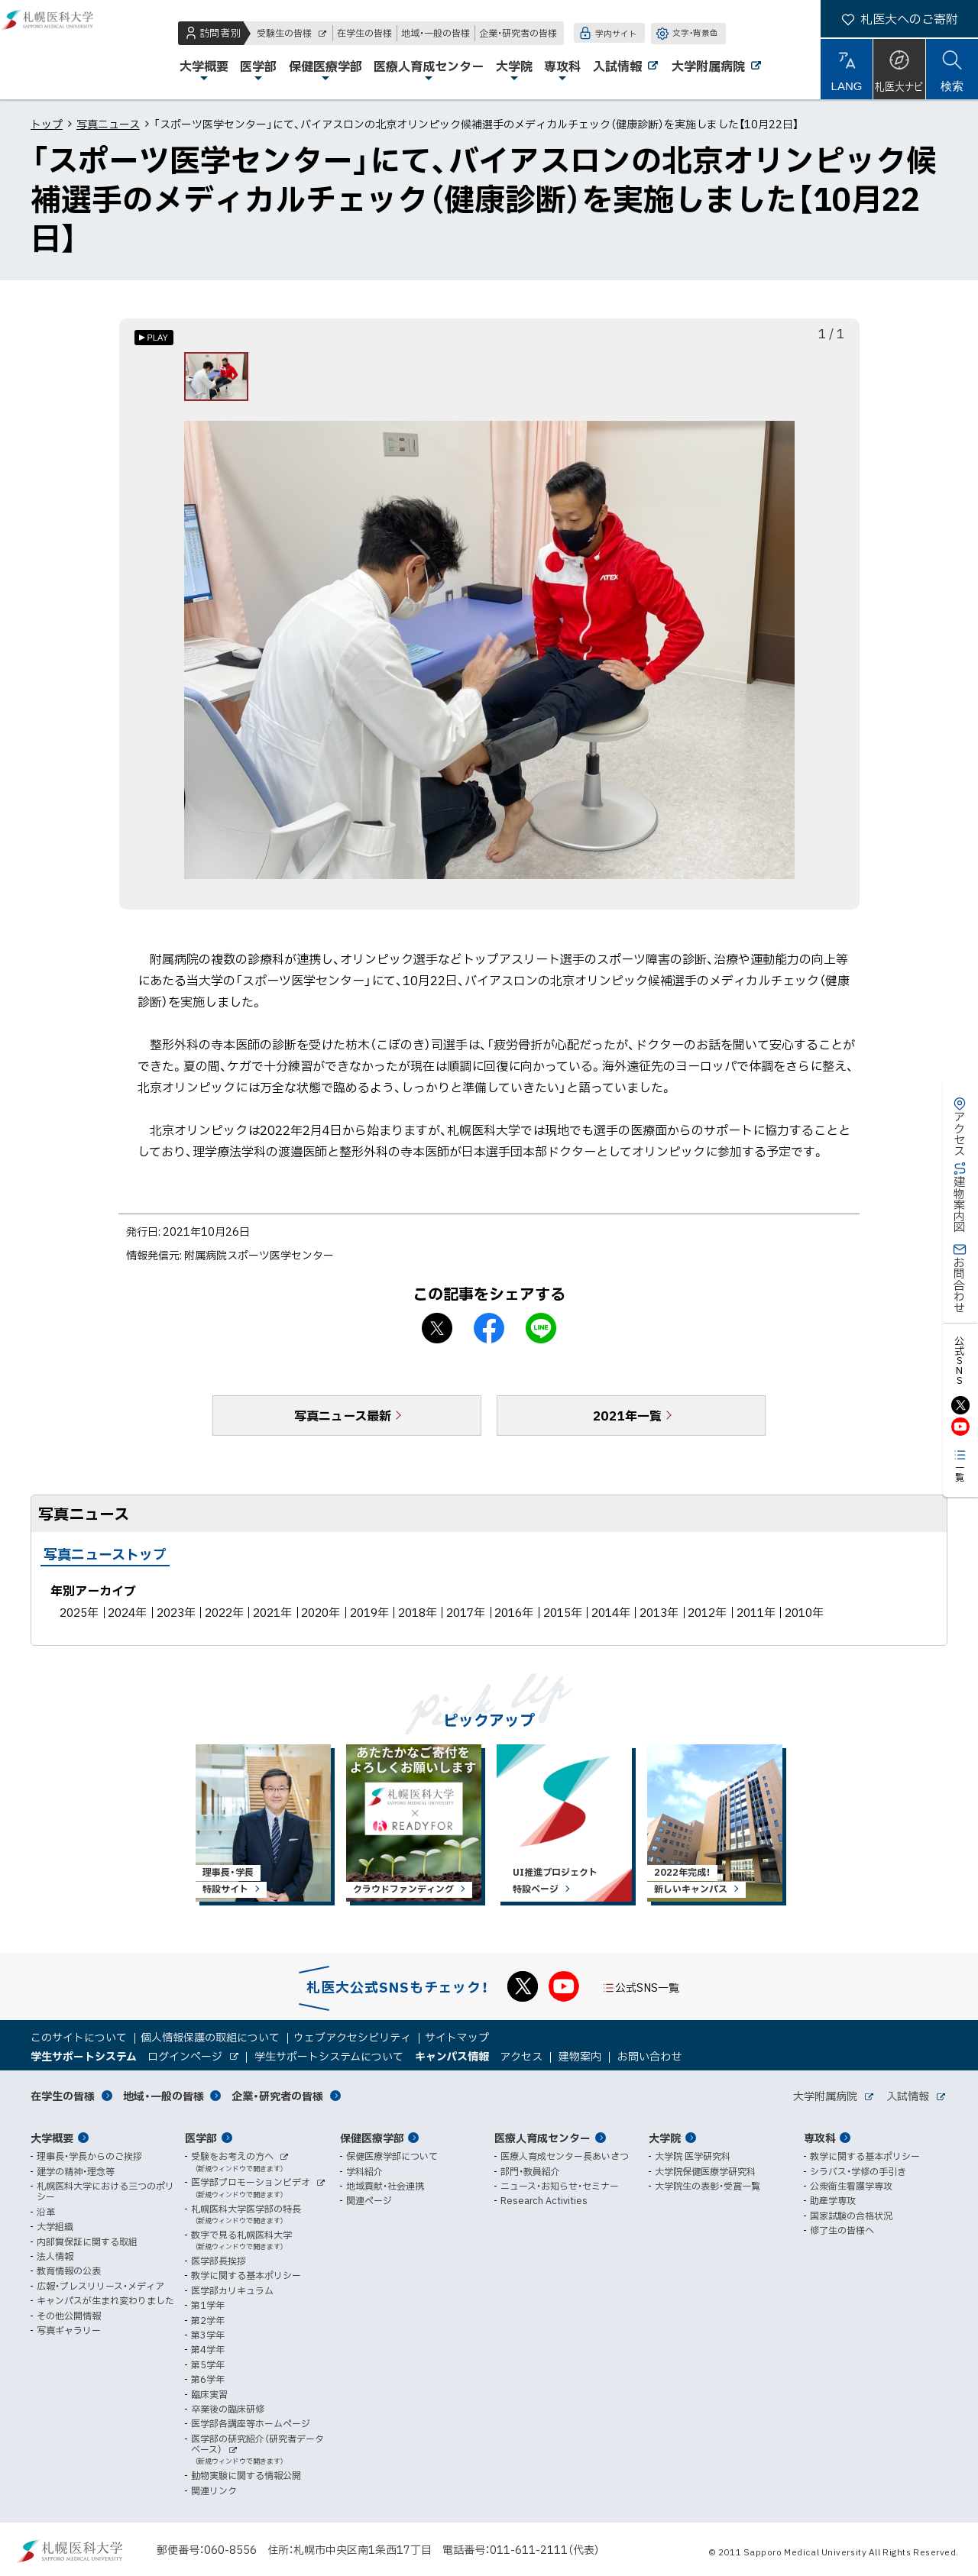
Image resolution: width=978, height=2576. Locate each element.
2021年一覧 (627, 1424)
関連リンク (214, 2490)
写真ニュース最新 (342, 1424)
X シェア (437, 1337)
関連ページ (369, 2201)
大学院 (665, 2137)
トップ (47, 123)
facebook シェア (489, 1337)
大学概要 (52, 2137)
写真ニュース (108, 123)
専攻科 (820, 2137)
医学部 (201, 2137)
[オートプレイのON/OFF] (153, 337)
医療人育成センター (542, 2137)
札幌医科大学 (61, 49)
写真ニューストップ (105, 1563)
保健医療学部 (372, 2137)
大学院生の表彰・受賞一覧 (707, 2185)
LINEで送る (541, 1337)
